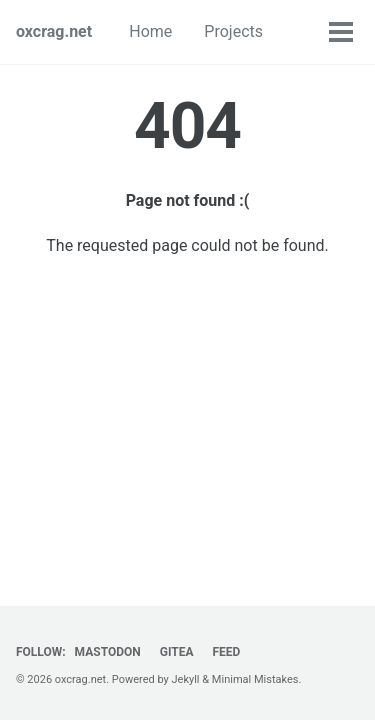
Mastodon (108, 652)
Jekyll (186, 679)
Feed (226, 652)
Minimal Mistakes (255, 679)
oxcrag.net (54, 31)
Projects (233, 31)
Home (150, 31)
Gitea (177, 652)
